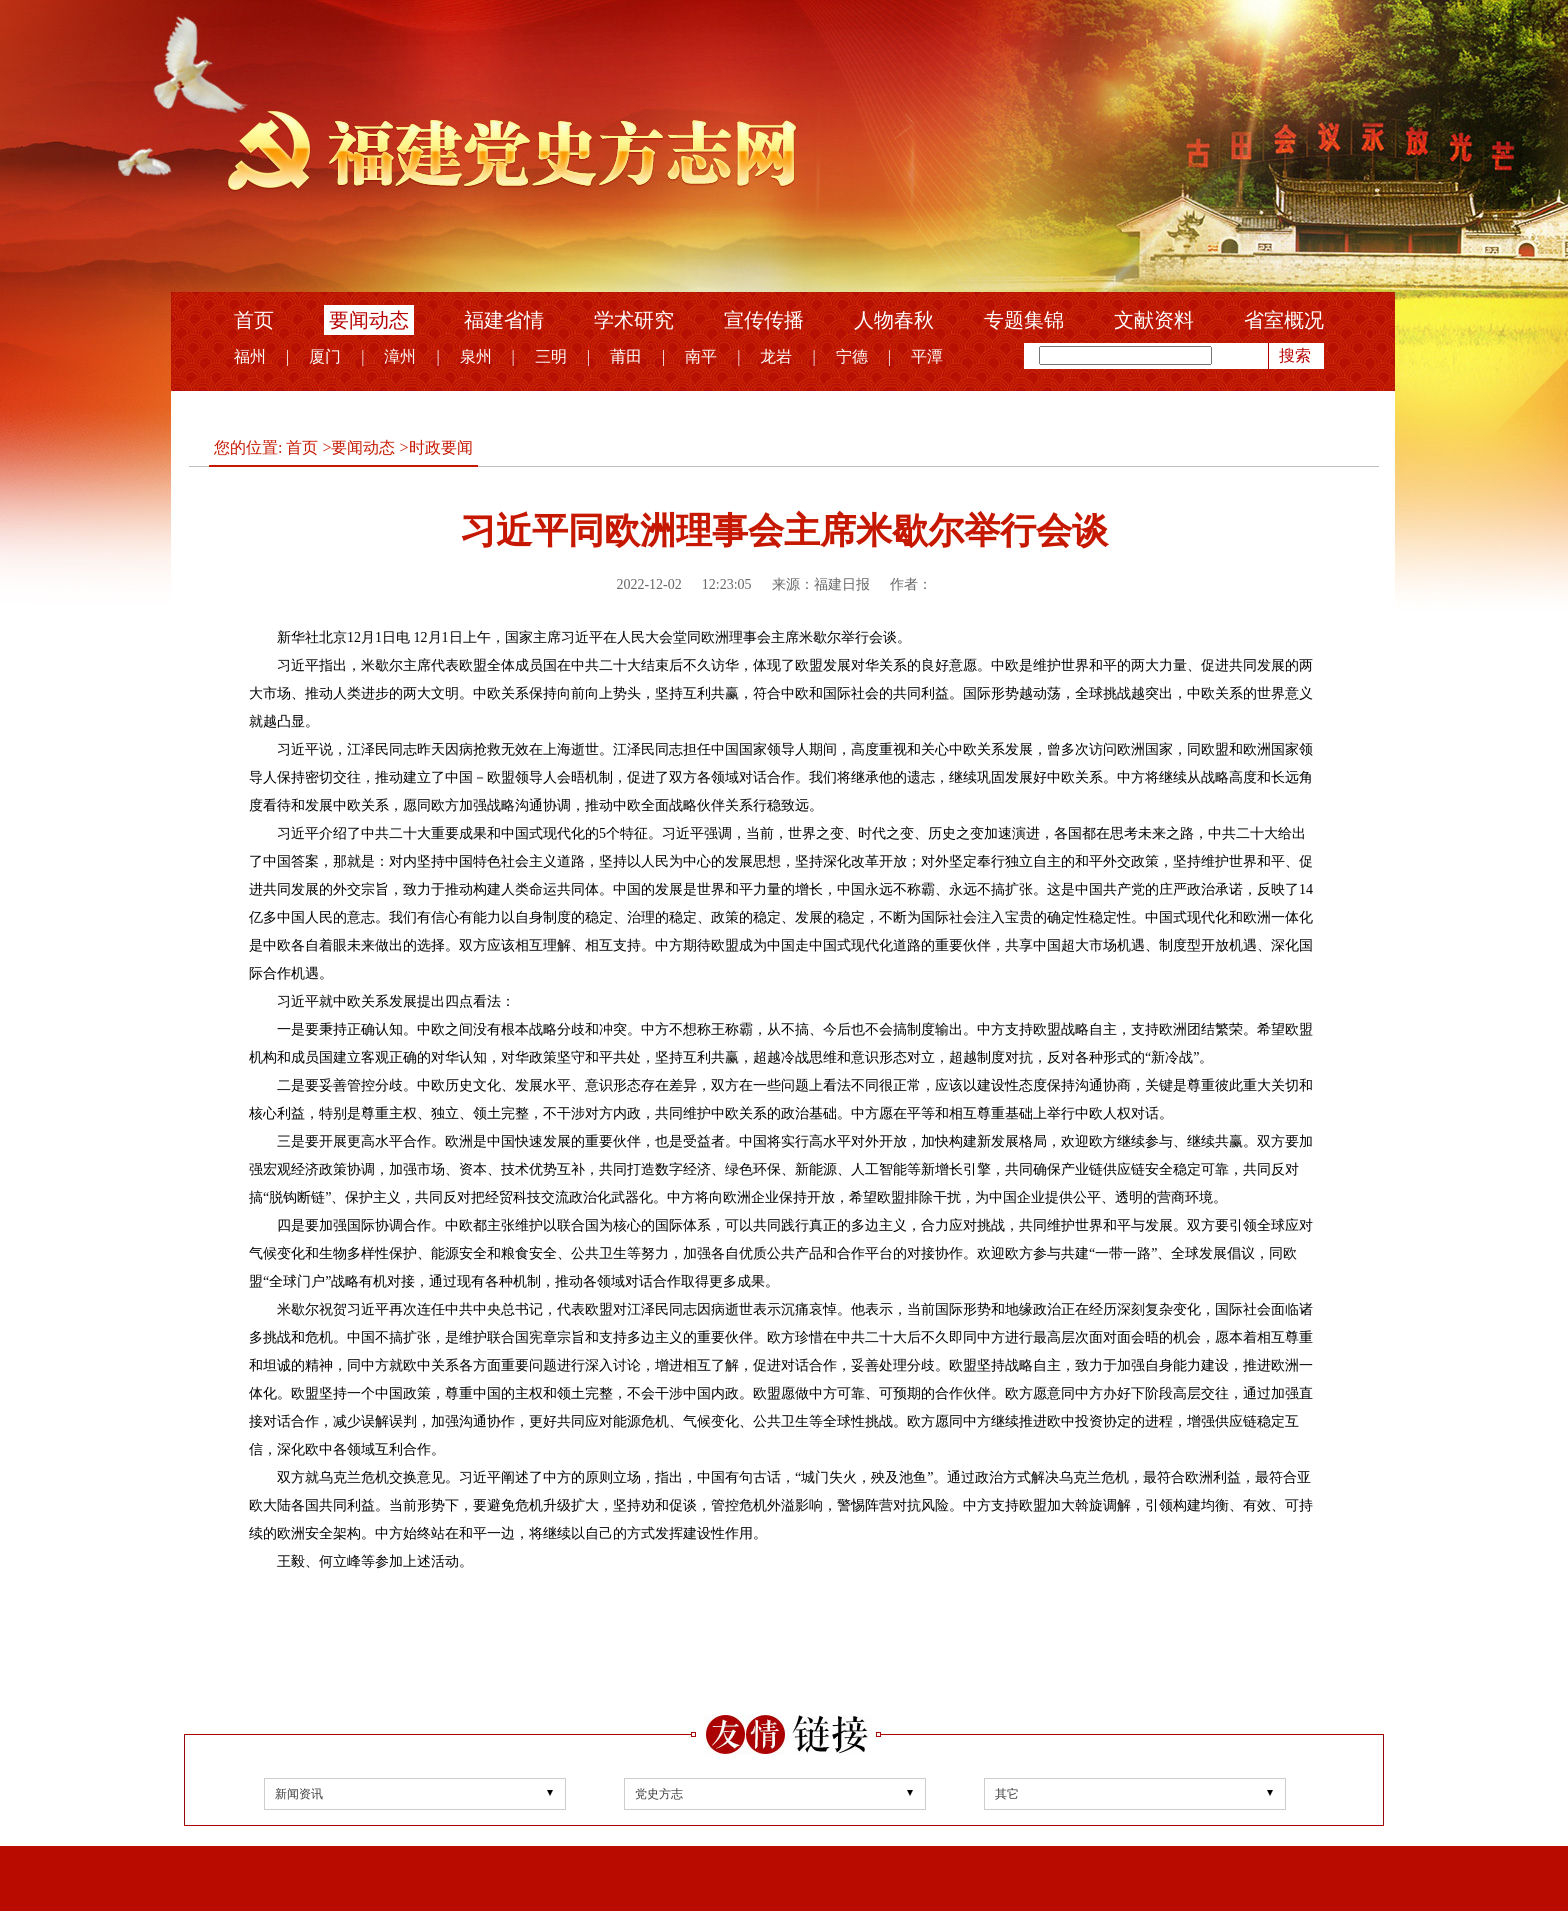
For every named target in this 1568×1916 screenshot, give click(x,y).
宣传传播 (764, 320)
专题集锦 (1024, 320)
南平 (701, 356)
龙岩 (776, 356)
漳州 (400, 356)
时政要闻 (441, 447)
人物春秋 (894, 320)
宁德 (852, 356)
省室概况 (1284, 320)
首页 (254, 320)
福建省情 (504, 320)
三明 (551, 356)
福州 (250, 356)
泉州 (476, 356)
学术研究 (634, 320)
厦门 (325, 356)
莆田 (626, 356)
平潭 (927, 356)
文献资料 (1154, 320)
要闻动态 (369, 320)
